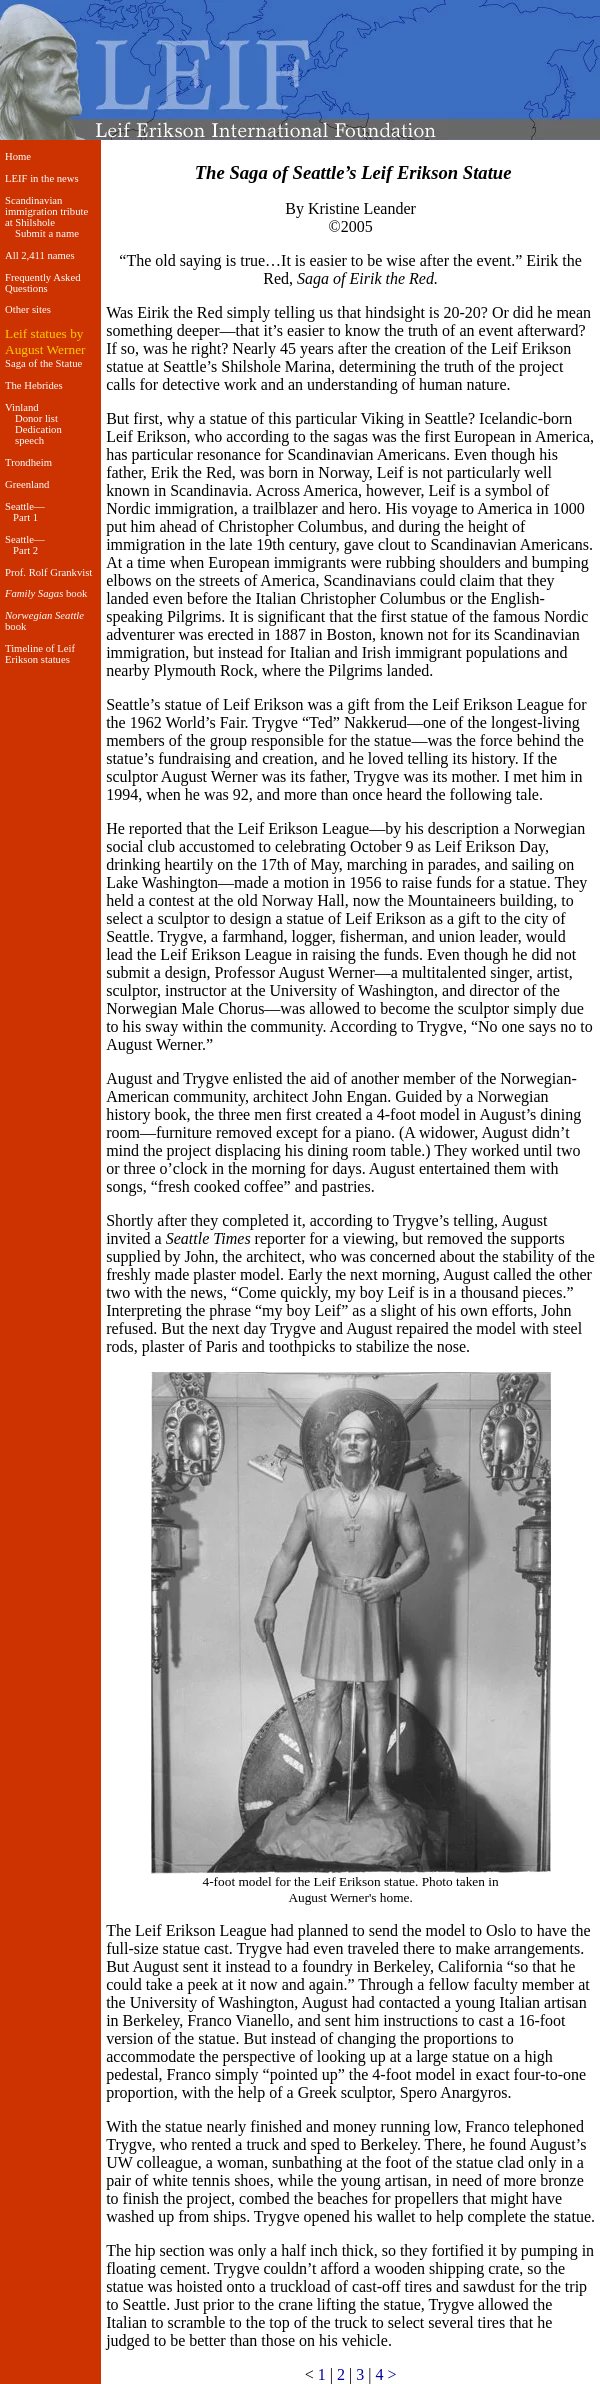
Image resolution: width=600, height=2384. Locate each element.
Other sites (28, 309)
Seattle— (25, 506)
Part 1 (25, 517)
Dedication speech (38, 435)
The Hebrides (34, 385)
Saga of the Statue (43, 363)
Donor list (36, 418)
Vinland (22, 407)
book (46, 593)
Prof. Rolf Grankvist (48, 572)
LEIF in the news (42, 178)
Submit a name (47, 233)
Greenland (27, 484)
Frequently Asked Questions (42, 283)
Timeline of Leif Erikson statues (40, 654)
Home (18, 156)
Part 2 (25, 550)
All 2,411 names (40, 255)
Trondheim (28, 462)
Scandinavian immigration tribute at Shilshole (46, 211)
